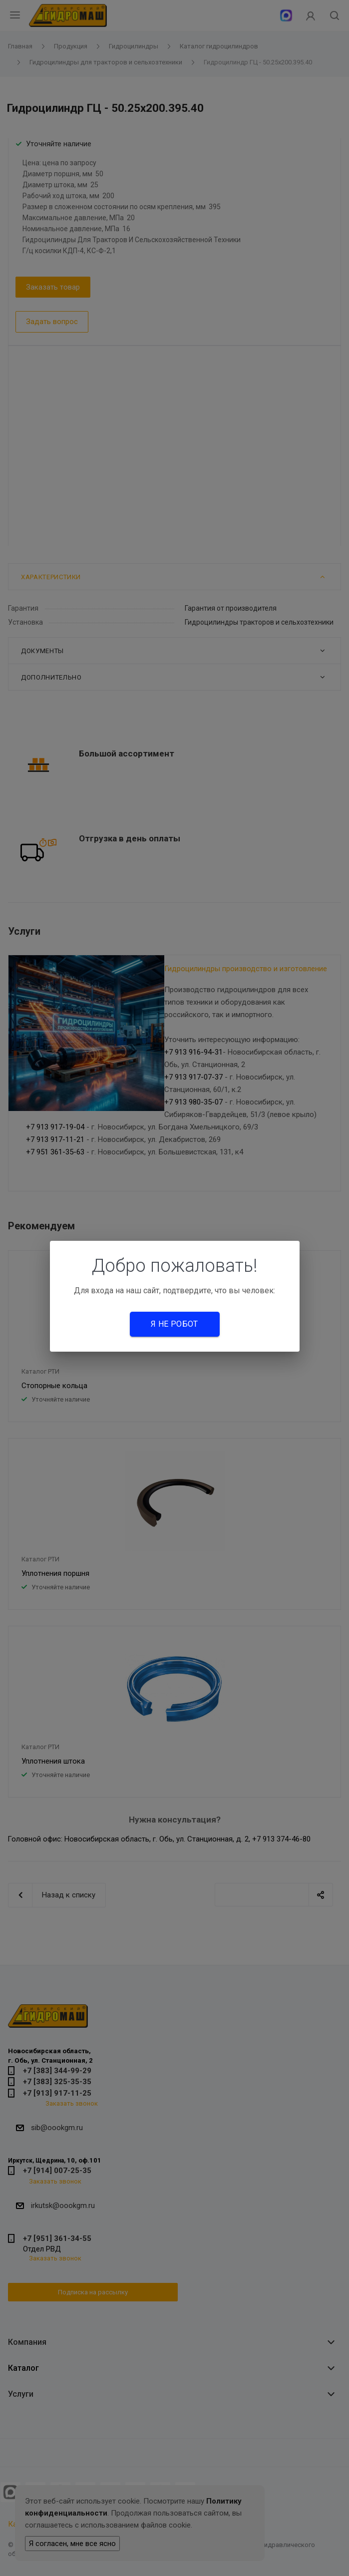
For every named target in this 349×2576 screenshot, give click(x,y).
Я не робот (174, 1324)
